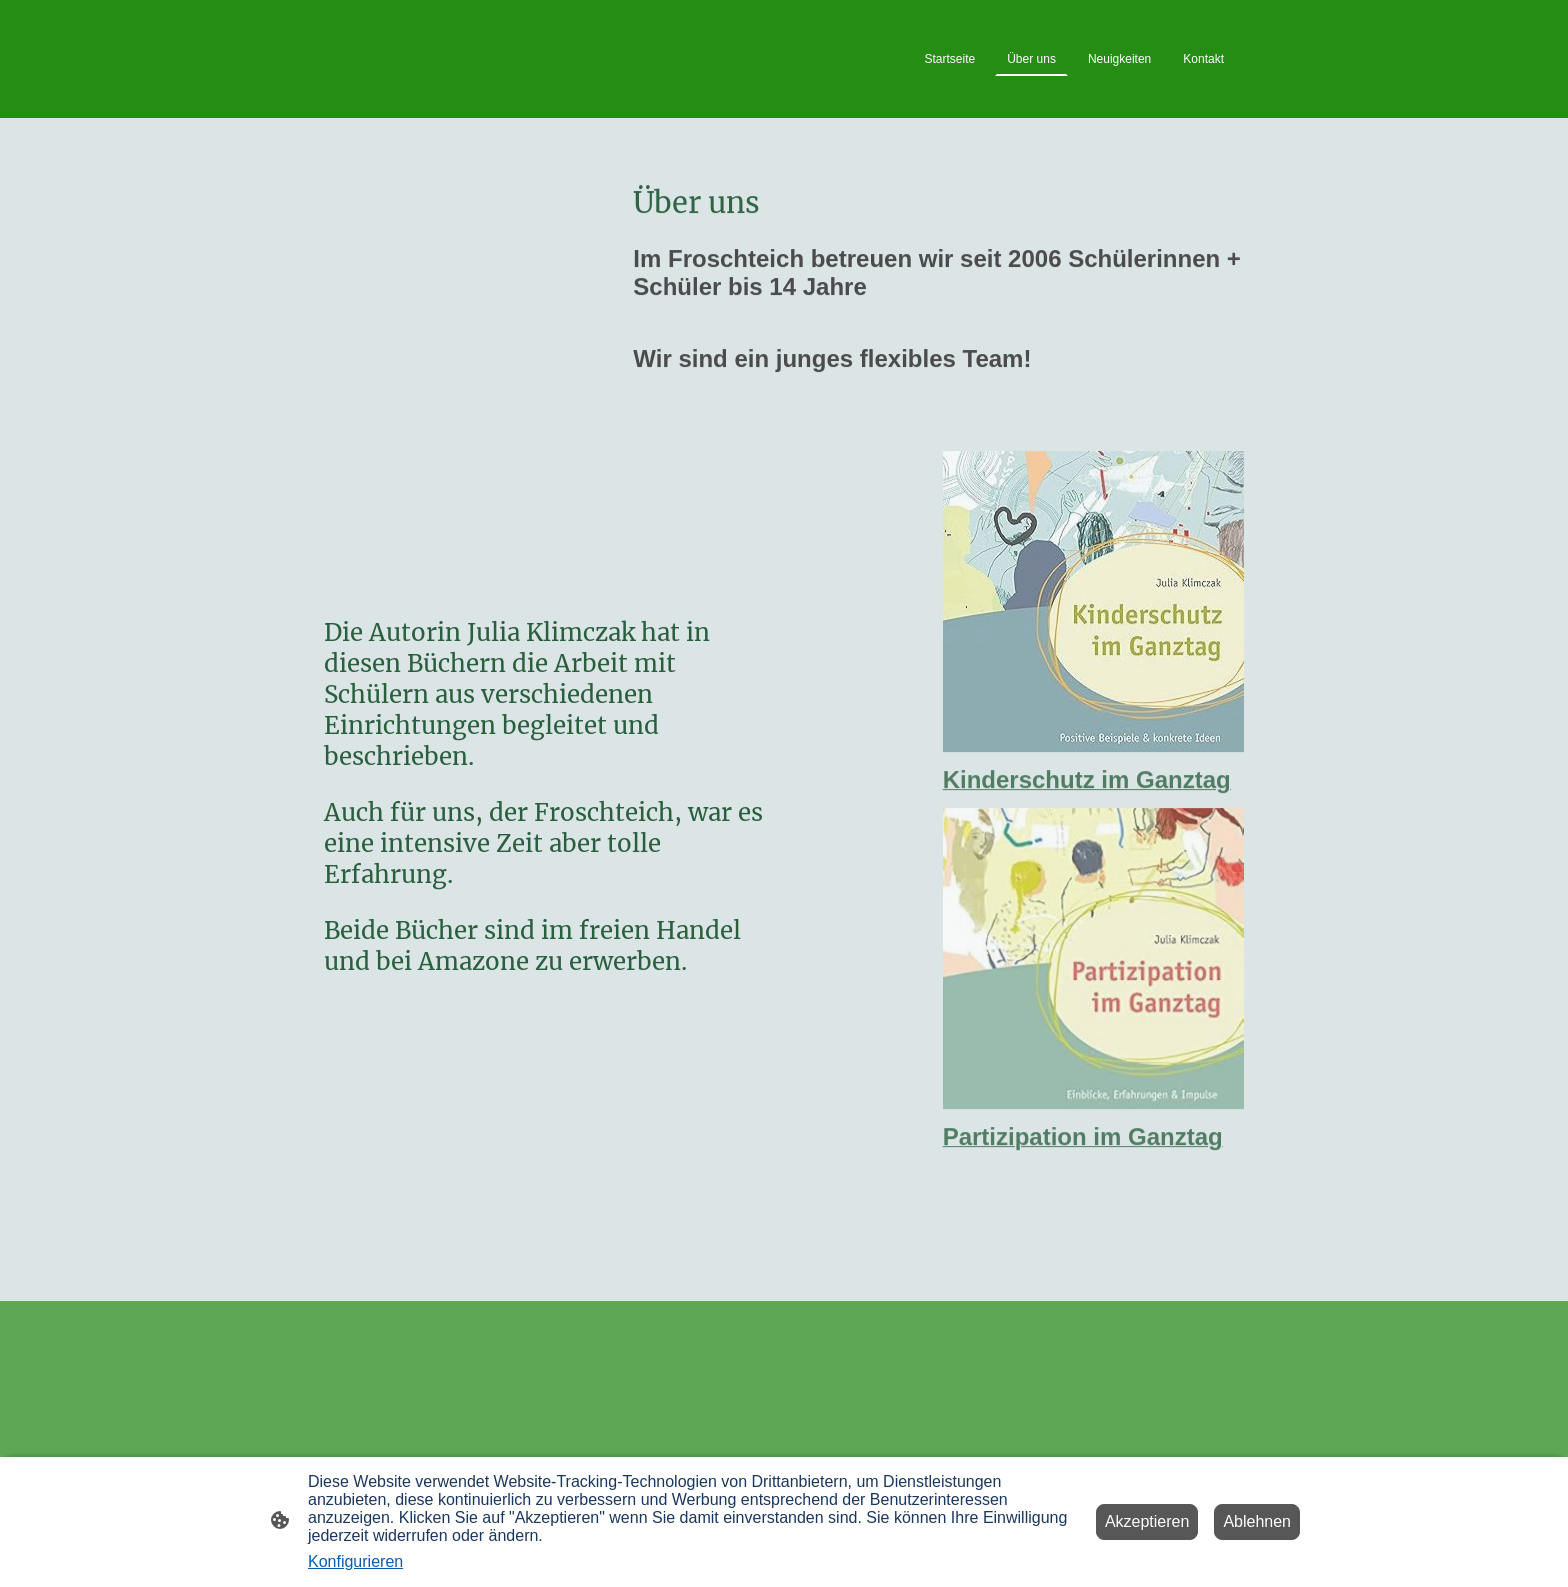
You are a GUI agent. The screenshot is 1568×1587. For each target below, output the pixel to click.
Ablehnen (1257, 1521)
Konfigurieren (355, 1561)
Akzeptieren (1147, 1521)
